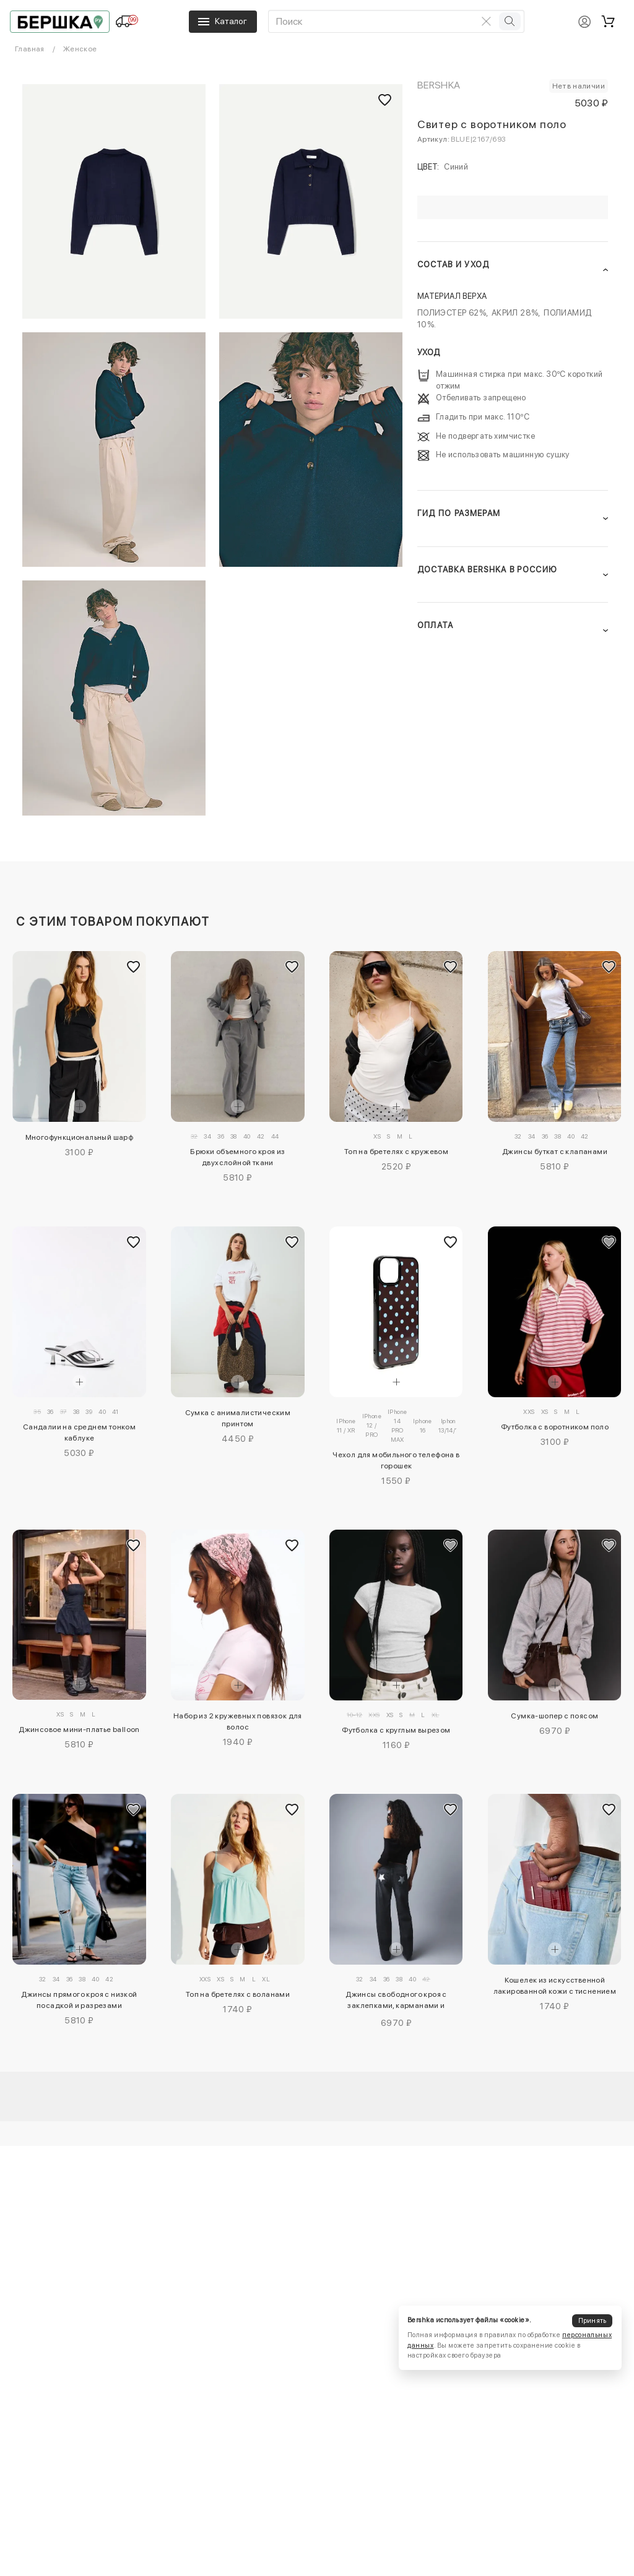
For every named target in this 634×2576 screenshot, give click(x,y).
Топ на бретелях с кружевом (396, 1151)
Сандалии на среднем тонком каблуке (79, 1432)
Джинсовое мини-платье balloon (79, 1729)
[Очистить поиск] (486, 21)
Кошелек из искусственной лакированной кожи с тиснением (555, 1986)
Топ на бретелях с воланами (238, 1994)
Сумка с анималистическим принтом (238, 1418)
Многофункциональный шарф (79, 1137)
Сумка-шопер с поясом (554, 1716)
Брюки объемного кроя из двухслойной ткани (237, 1157)
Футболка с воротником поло (555, 1427)
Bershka (439, 85)
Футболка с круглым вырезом (396, 1730)
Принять (592, 2321)
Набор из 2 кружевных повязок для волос (237, 1721)
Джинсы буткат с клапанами (554, 1151)
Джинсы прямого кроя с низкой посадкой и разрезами (79, 2000)
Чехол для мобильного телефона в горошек (395, 1460)
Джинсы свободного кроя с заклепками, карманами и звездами (396, 2002)
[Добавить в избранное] (133, 966)
